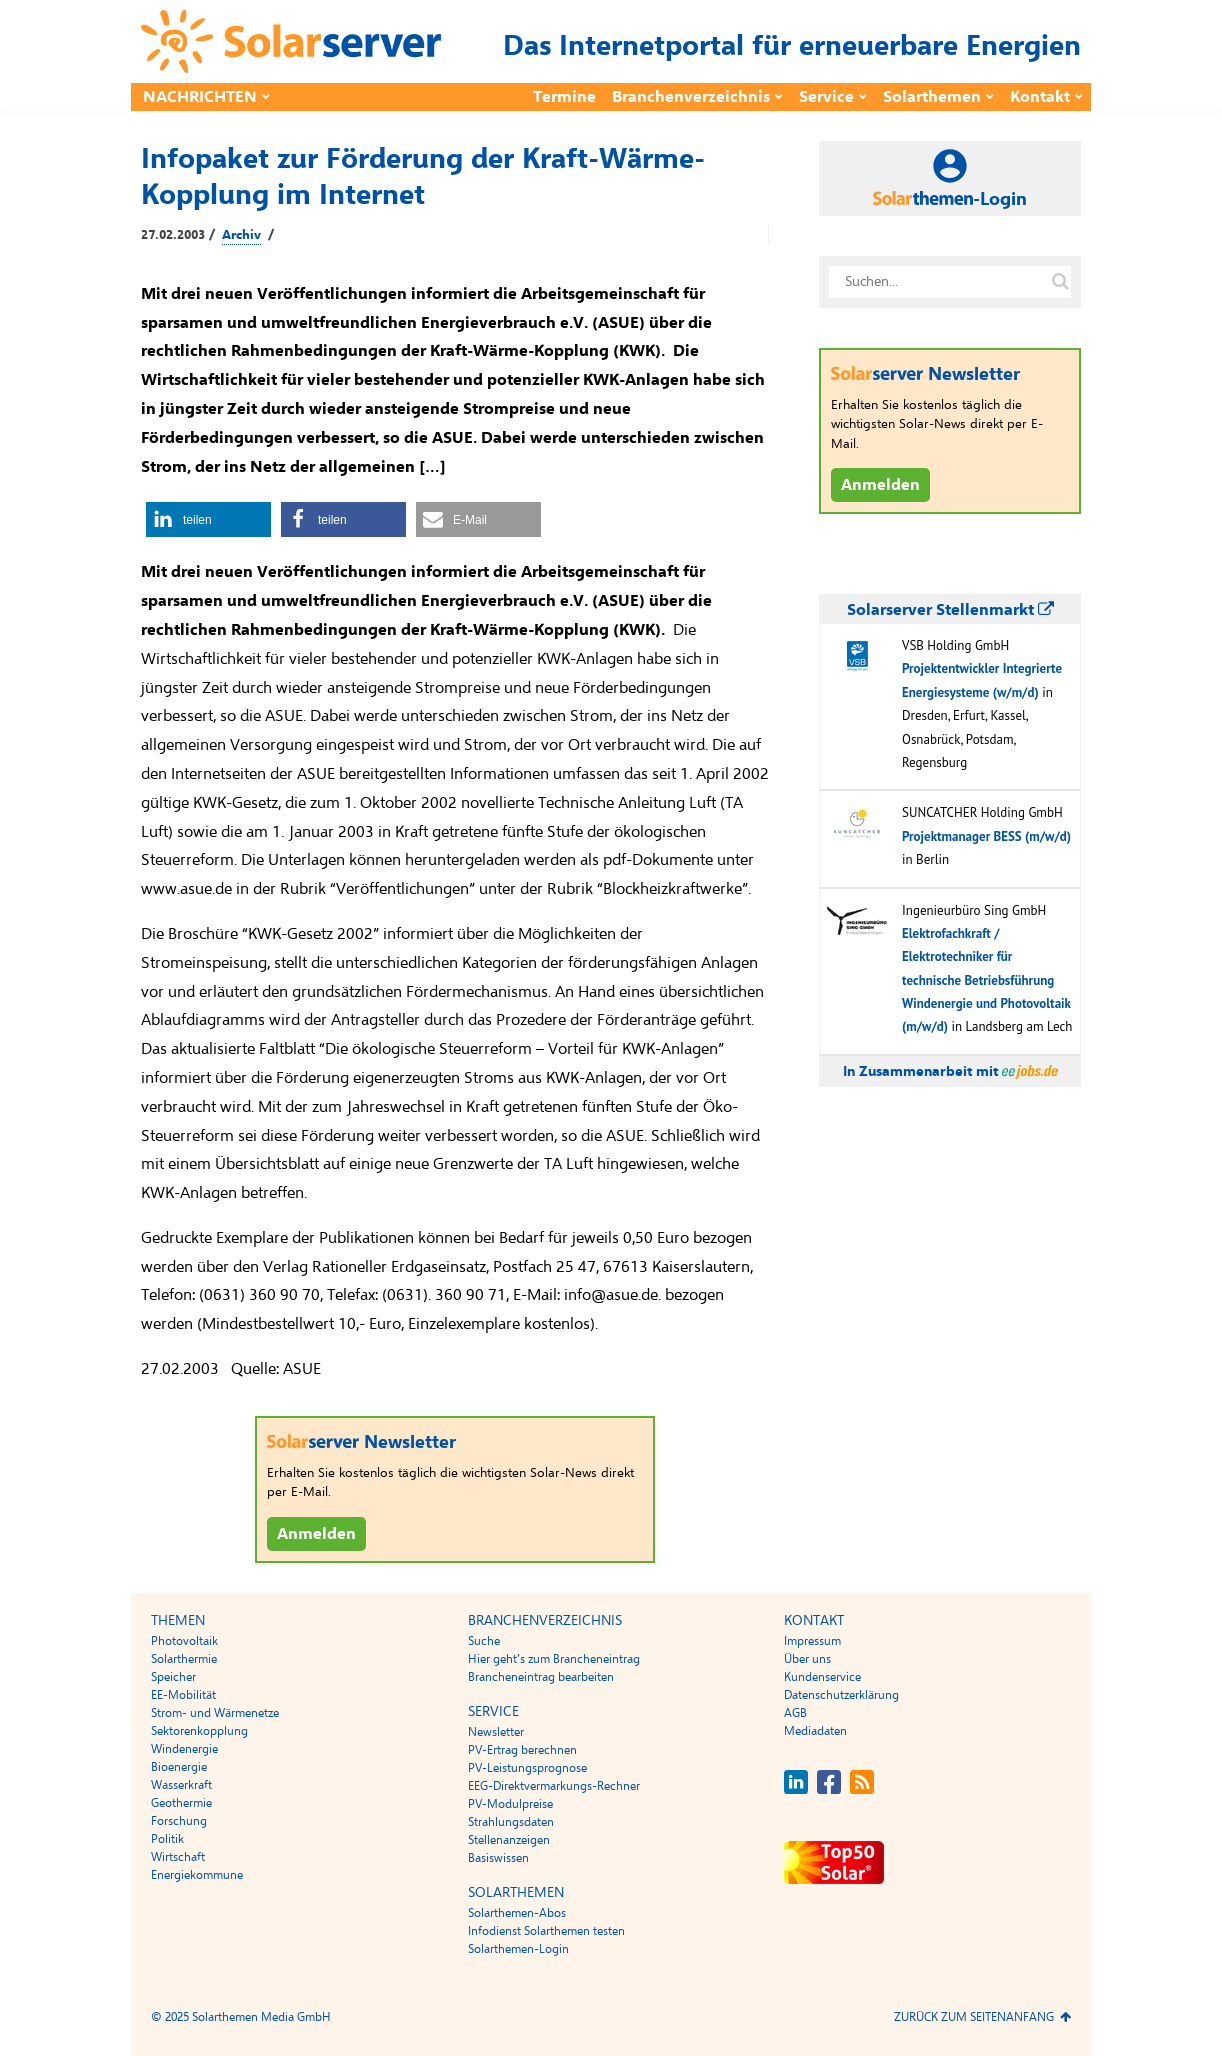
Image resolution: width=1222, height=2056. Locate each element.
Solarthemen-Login (518, 1949)
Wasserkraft (181, 1785)
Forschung (179, 1821)
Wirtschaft (178, 1857)
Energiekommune (197, 1875)
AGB (795, 1713)
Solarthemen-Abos (517, 1913)
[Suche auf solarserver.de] (1060, 282)
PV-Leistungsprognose (527, 1768)
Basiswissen (498, 1858)
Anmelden (316, 1534)
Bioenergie (179, 1767)
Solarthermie (184, 1659)
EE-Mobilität (183, 1695)
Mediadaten (815, 1731)
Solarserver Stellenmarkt (950, 610)
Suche (484, 1641)
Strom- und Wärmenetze (215, 1713)
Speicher (173, 1677)
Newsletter (496, 1732)
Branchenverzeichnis (691, 97)
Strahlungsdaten (511, 1822)
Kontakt (1040, 97)
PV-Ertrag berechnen (522, 1750)
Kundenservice (822, 1677)
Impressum (812, 1641)
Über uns (807, 1659)
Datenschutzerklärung (841, 1695)
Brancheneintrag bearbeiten (541, 1677)
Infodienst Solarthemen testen (546, 1931)
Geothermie (181, 1803)
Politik (167, 1839)
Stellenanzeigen (509, 1840)
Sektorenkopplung (199, 1731)
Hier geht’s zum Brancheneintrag (554, 1659)
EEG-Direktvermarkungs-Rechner (554, 1786)
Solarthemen (932, 97)
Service (826, 97)
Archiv (241, 235)
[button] (208, 519)
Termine (564, 97)
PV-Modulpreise (510, 1804)
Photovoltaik (184, 1641)
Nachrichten (200, 97)
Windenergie (184, 1749)
